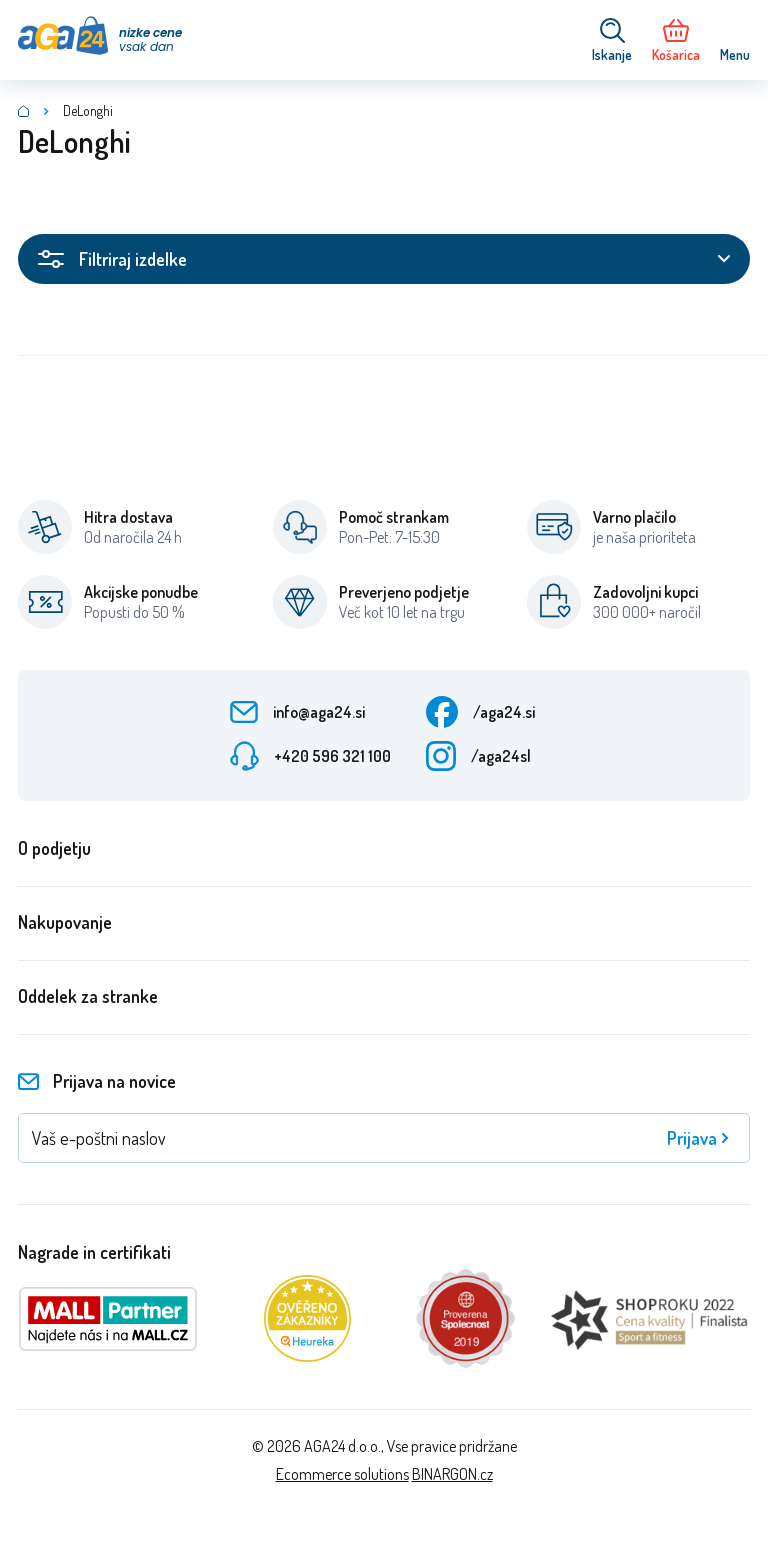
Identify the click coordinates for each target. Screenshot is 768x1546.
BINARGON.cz (452, 1474)
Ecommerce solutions (342, 1474)
